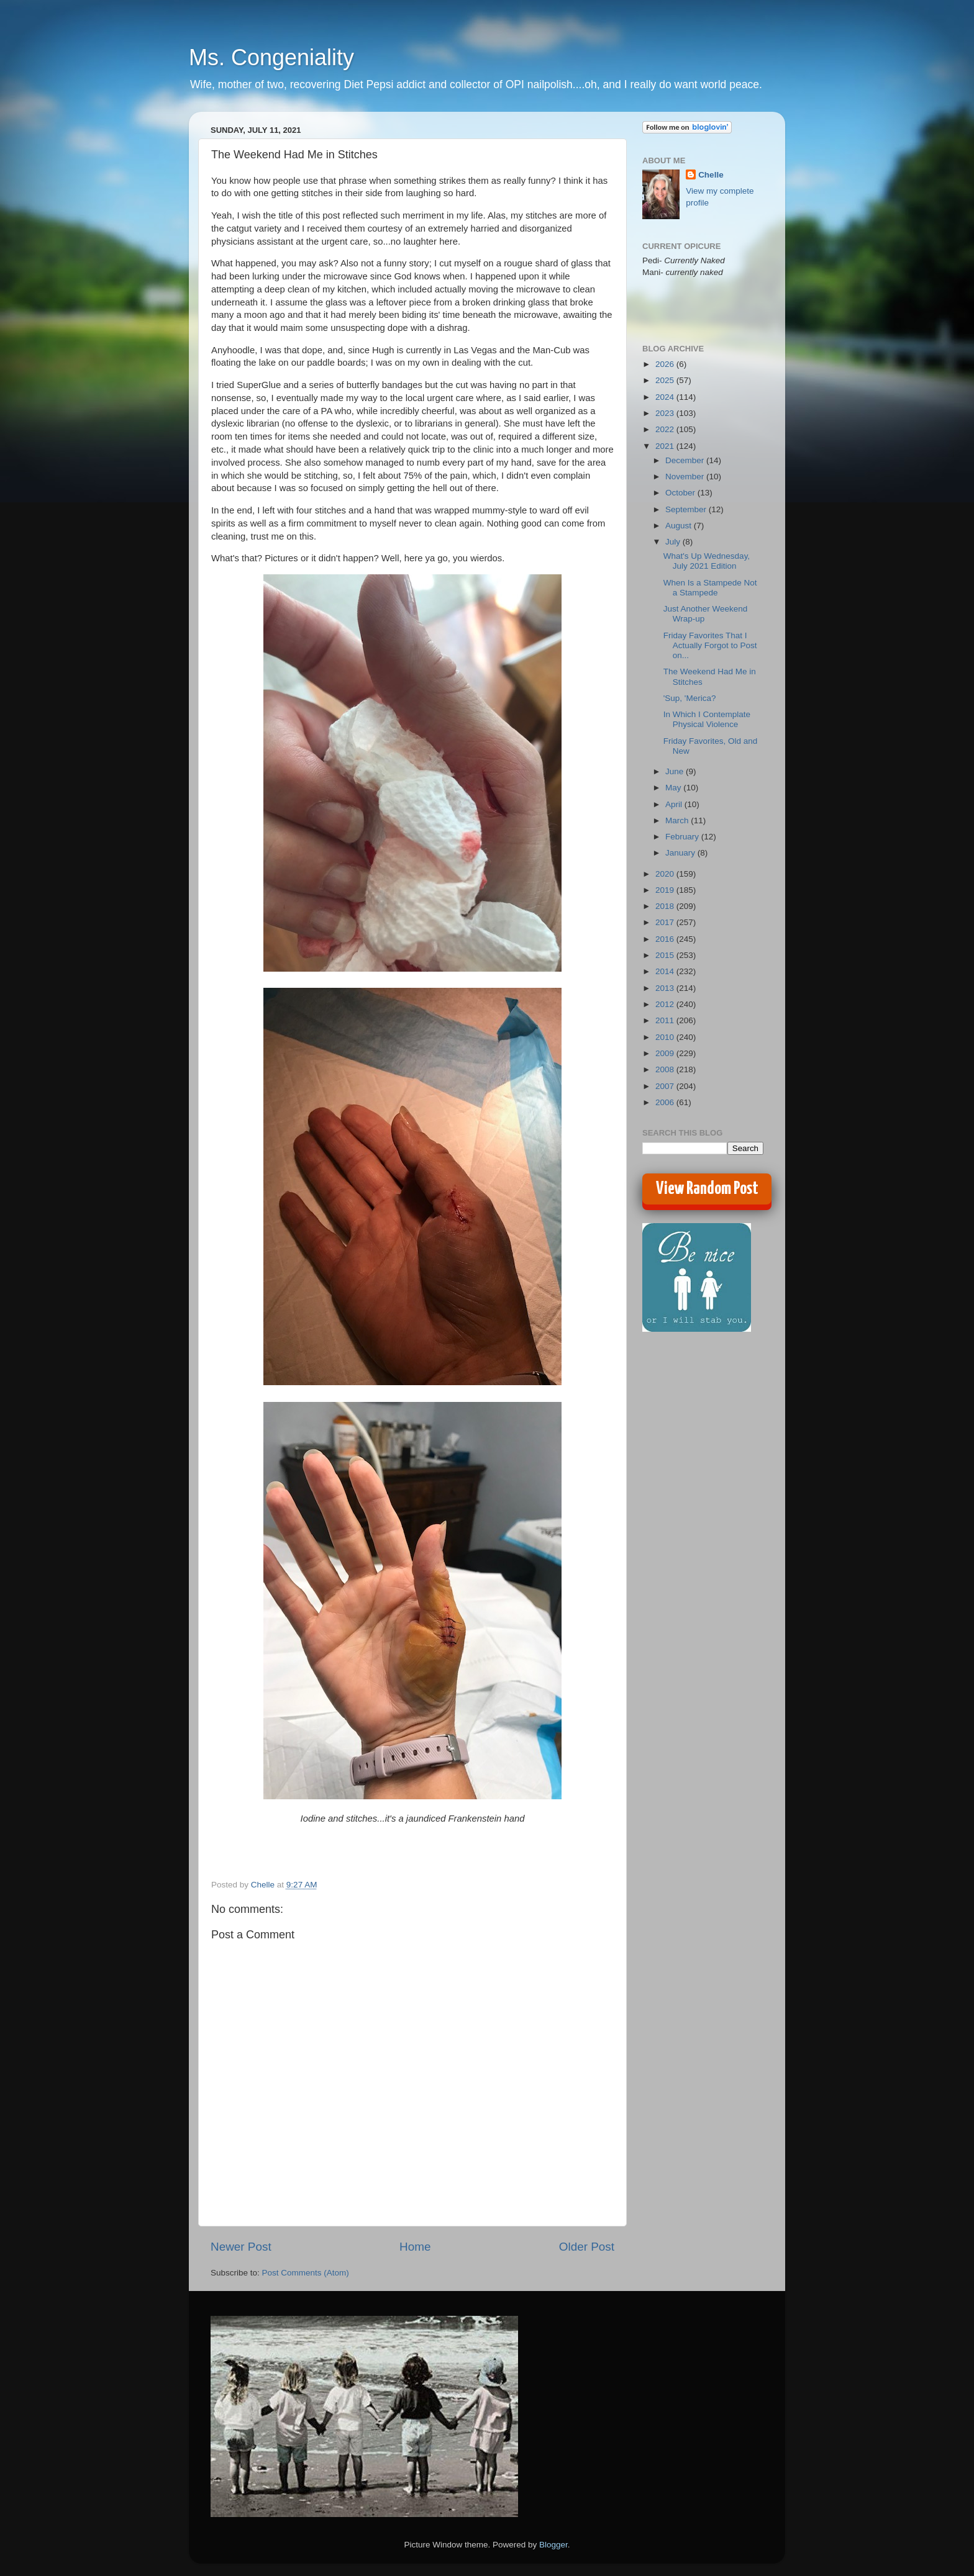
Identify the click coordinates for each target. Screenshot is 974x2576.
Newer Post (241, 2246)
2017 (665, 922)
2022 (665, 429)
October (681, 492)
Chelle (711, 174)
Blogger (553, 2544)
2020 (665, 874)
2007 (665, 1086)
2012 (665, 1004)
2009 (665, 1053)
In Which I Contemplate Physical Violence (706, 719)
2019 (665, 890)
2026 (665, 364)
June (675, 771)
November (685, 476)
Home (414, 2246)
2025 (665, 380)
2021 (665, 446)
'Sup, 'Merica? (689, 698)
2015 (665, 955)
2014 (665, 971)
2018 (665, 906)
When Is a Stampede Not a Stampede (710, 587)
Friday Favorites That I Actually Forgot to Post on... (710, 645)
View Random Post (707, 1189)
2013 (665, 988)
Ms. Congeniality (271, 57)
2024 (665, 397)
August (679, 525)
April (675, 804)
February (683, 836)
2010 (665, 1037)
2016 (665, 939)
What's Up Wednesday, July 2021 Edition (706, 561)
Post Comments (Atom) (305, 2272)
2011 (665, 1020)
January (681, 852)
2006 (665, 1102)
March (678, 820)
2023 (665, 413)
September (687, 509)
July (674, 541)
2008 (665, 1069)
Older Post (586, 2246)
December (685, 460)
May (674, 787)
